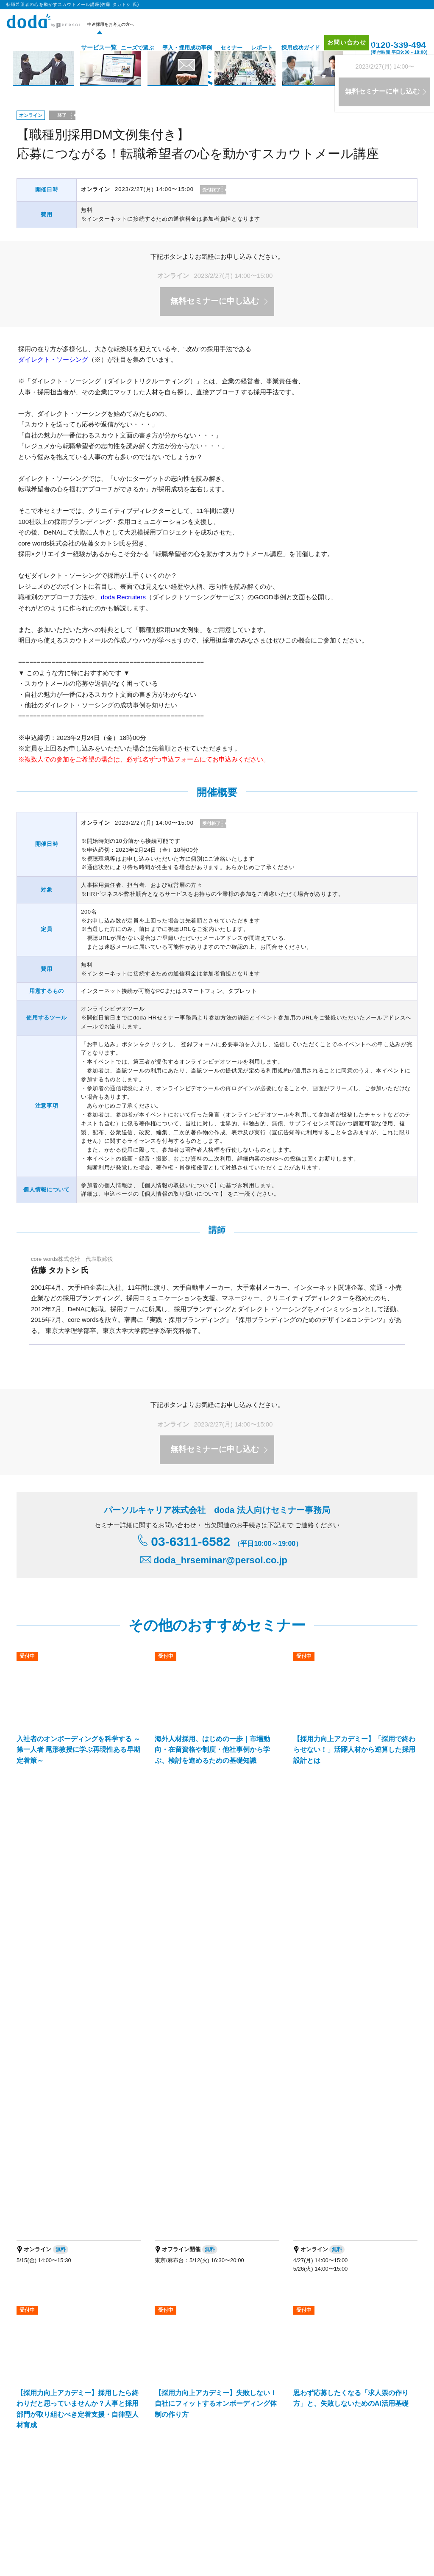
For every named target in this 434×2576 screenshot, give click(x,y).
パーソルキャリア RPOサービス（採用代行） (74, 2405)
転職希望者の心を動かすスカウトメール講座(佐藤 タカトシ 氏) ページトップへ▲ (299, 2082)
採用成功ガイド (288, 47)
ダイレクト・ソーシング (53, 359)
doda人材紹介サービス (49, 2321)
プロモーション (381, 2310)
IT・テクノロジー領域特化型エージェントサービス (140, 2394)
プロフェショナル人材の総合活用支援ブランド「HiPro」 (87, 2448)
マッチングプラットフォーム (249, 2394)
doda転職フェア (41, 2332)
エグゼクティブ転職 (123, 2507)
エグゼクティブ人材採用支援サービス (66, 2383)
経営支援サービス (43, 2394)
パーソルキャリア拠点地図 (260, 2468)
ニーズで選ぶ (124, 47)
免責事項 (403, 2468)
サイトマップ (379, 2333)
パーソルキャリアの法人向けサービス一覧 (218, 2437)
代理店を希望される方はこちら (341, 2468)
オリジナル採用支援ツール (217, 2332)
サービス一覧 (83, 47)
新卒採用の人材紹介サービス (260, 2383)
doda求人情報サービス (125, 2321)
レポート (249, 47)
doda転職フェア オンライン (131, 2332)
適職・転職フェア (167, 2507)
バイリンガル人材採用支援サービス (168, 2383)
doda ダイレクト (205, 2321)
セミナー (219, 47)
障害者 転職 (84, 2507)
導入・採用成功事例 (174, 47)
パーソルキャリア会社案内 (185, 2468)
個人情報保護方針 (63, 2544)
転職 (22, 2507)
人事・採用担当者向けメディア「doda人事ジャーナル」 (87, 2437)
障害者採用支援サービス (172, 2405)
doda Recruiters (123, 597)
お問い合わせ (338, 47)
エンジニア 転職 (50, 2507)
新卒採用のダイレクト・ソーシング (352, 2383)
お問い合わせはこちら (296, 2234)
